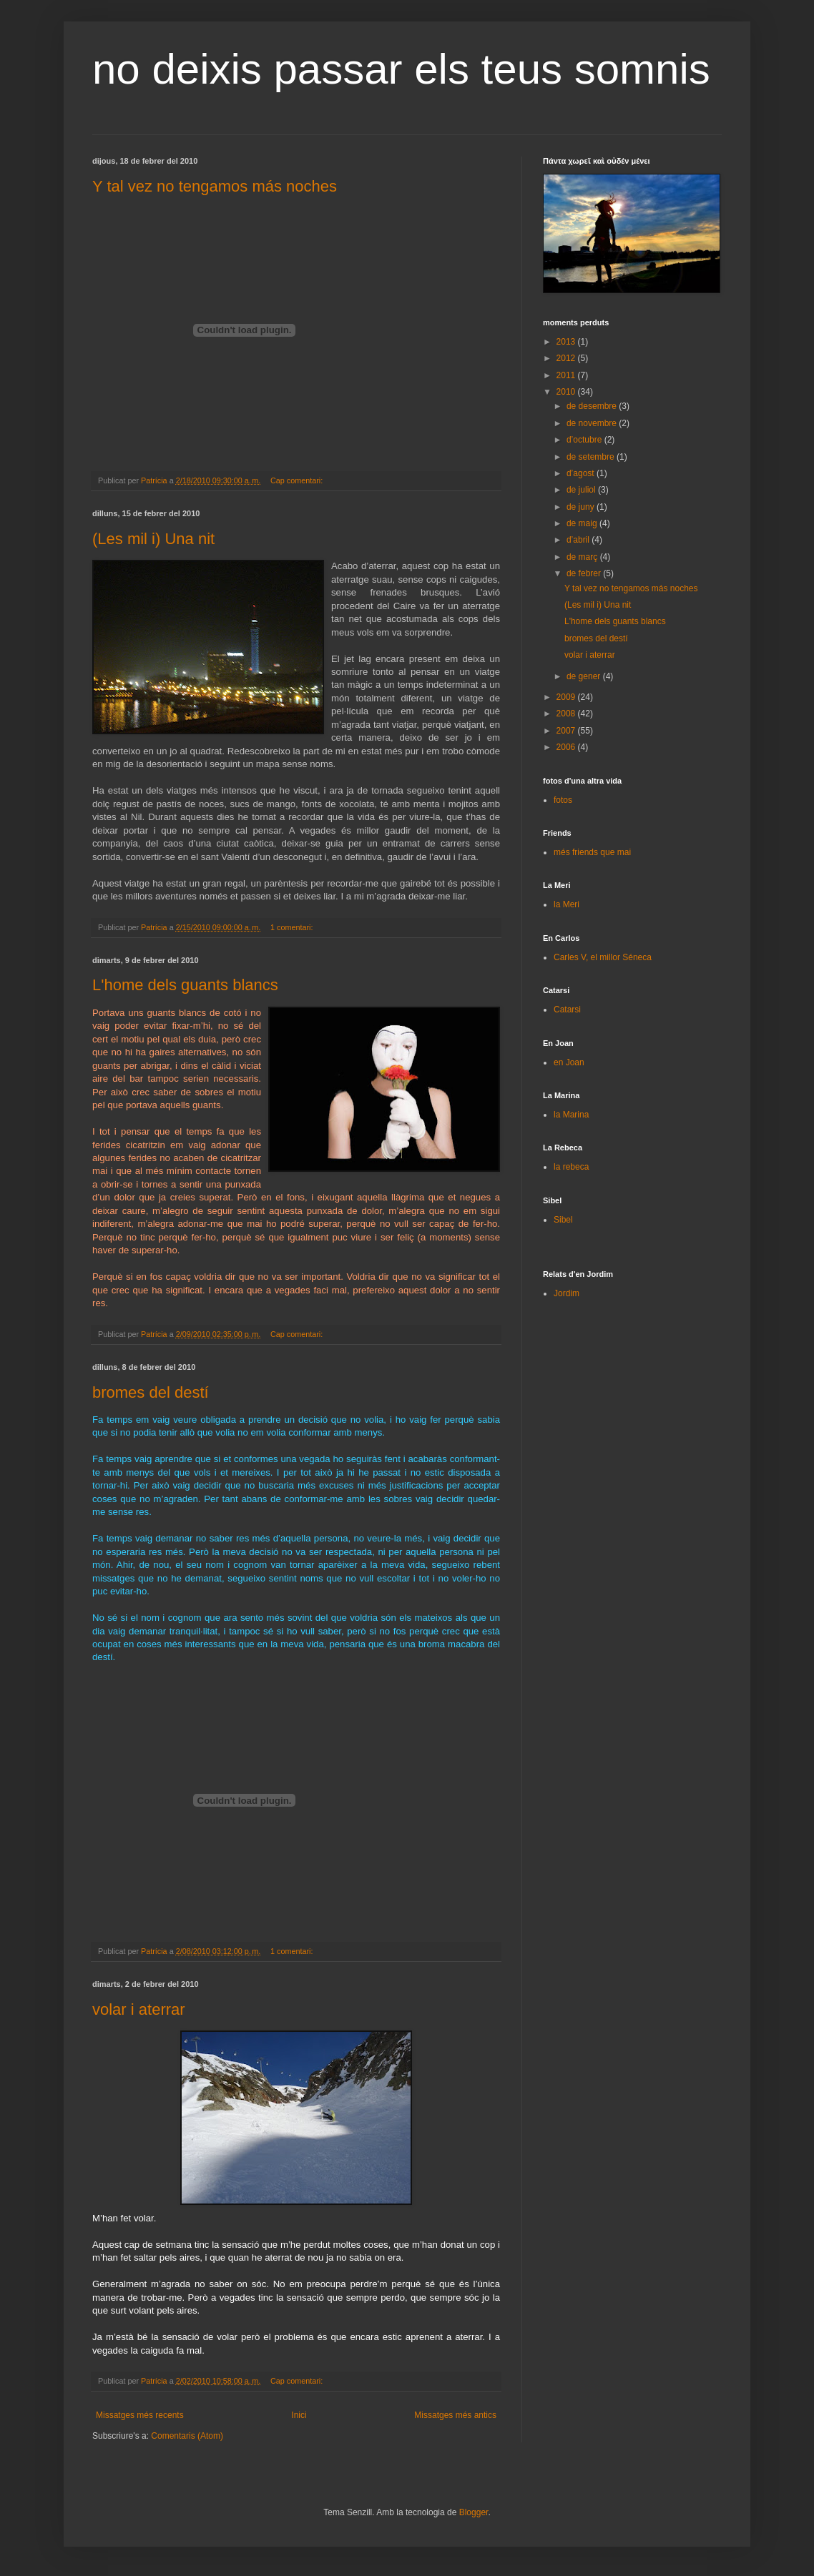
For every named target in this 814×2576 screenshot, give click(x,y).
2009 (567, 697)
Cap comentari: (297, 480)
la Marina (571, 1115)
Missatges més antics (455, 2415)
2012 (567, 358)
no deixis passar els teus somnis (401, 69)
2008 (567, 714)
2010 (567, 392)
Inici (298, 2415)
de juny (582, 507)
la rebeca (571, 1167)
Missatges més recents (140, 2415)
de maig (583, 523)
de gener (585, 676)
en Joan (569, 1062)
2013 (567, 342)
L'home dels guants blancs (185, 985)
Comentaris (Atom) (187, 2436)
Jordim (566, 1293)
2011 (567, 375)
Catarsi (567, 1010)
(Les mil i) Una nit (153, 539)
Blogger (474, 2512)
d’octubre (585, 440)
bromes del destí (150, 1392)
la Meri (566, 904)
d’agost (582, 473)
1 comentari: (292, 927)
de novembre (593, 423)
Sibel (563, 1220)
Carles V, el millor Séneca (603, 957)
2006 (567, 747)
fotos (563, 800)
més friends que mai (592, 852)
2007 (567, 731)
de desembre (593, 406)
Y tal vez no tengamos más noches (214, 186)
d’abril (579, 540)
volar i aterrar (138, 2009)
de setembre (592, 457)
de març (583, 557)
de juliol (582, 490)
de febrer (585, 573)
